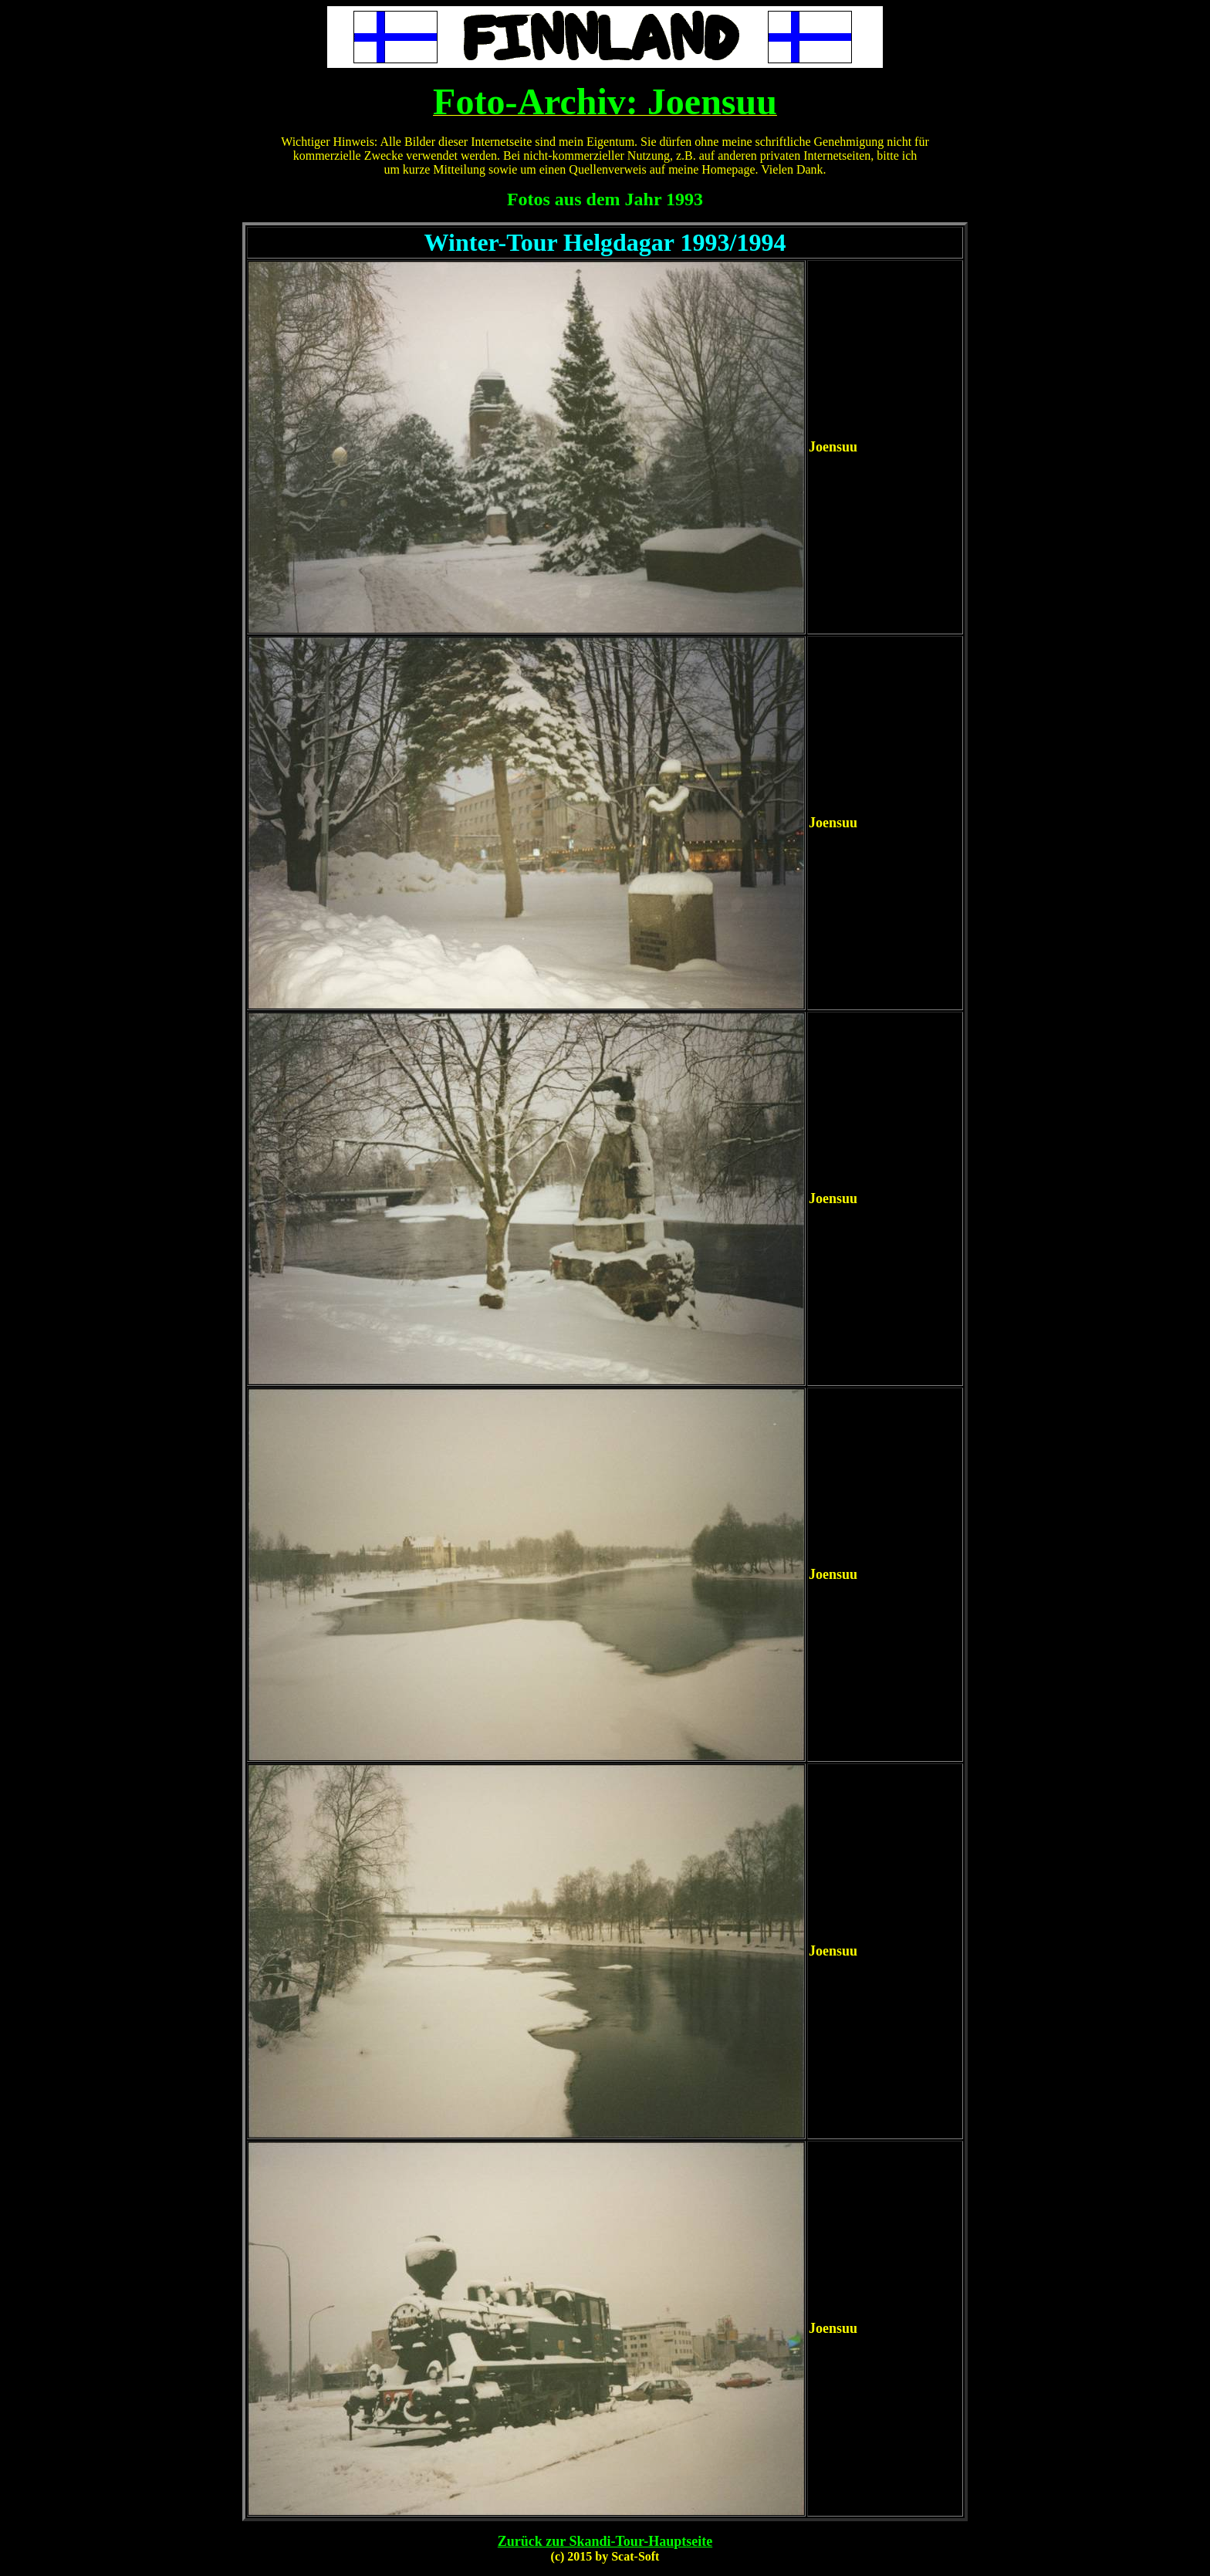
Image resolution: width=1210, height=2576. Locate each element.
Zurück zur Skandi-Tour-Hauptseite (605, 2541)
